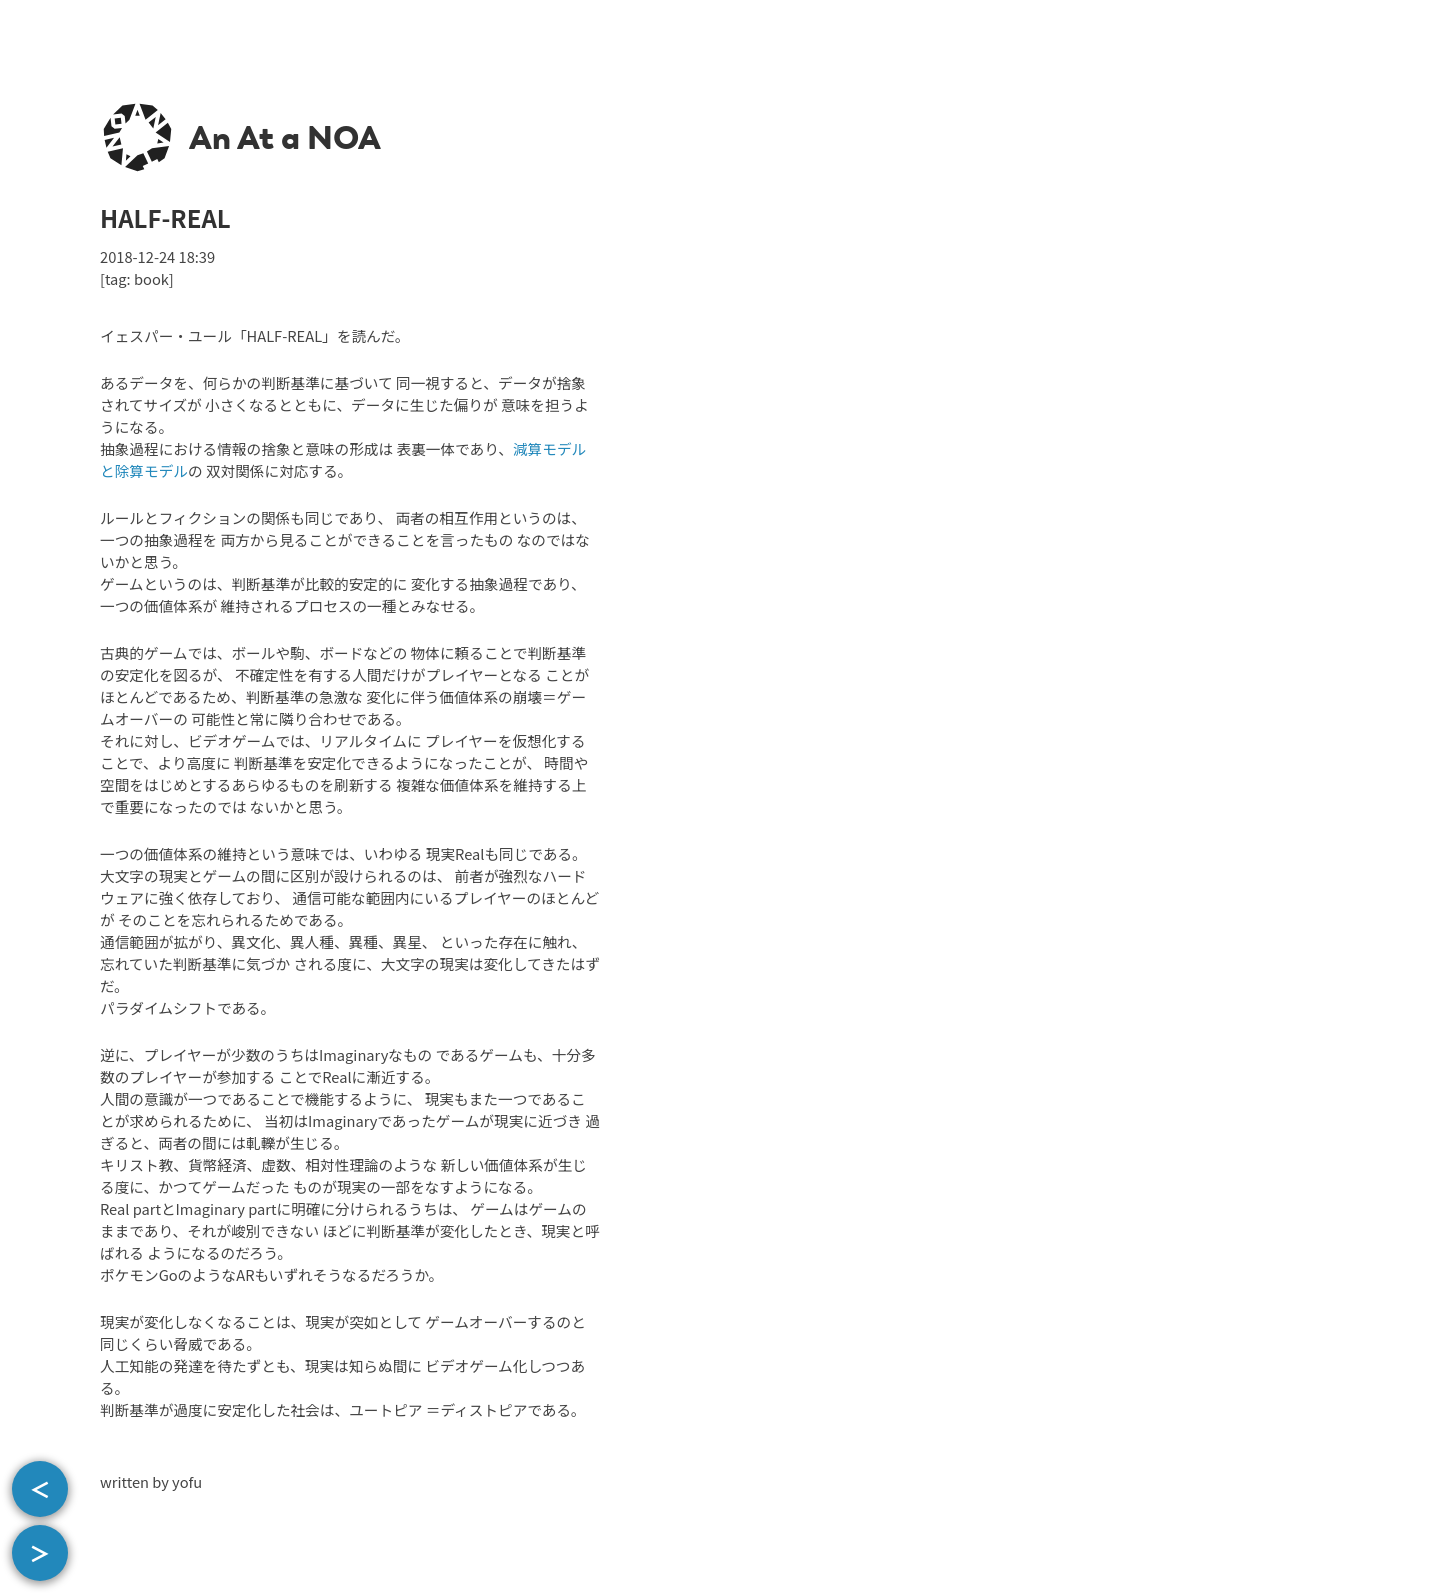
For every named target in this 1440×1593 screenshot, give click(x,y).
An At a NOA (285, 138)
